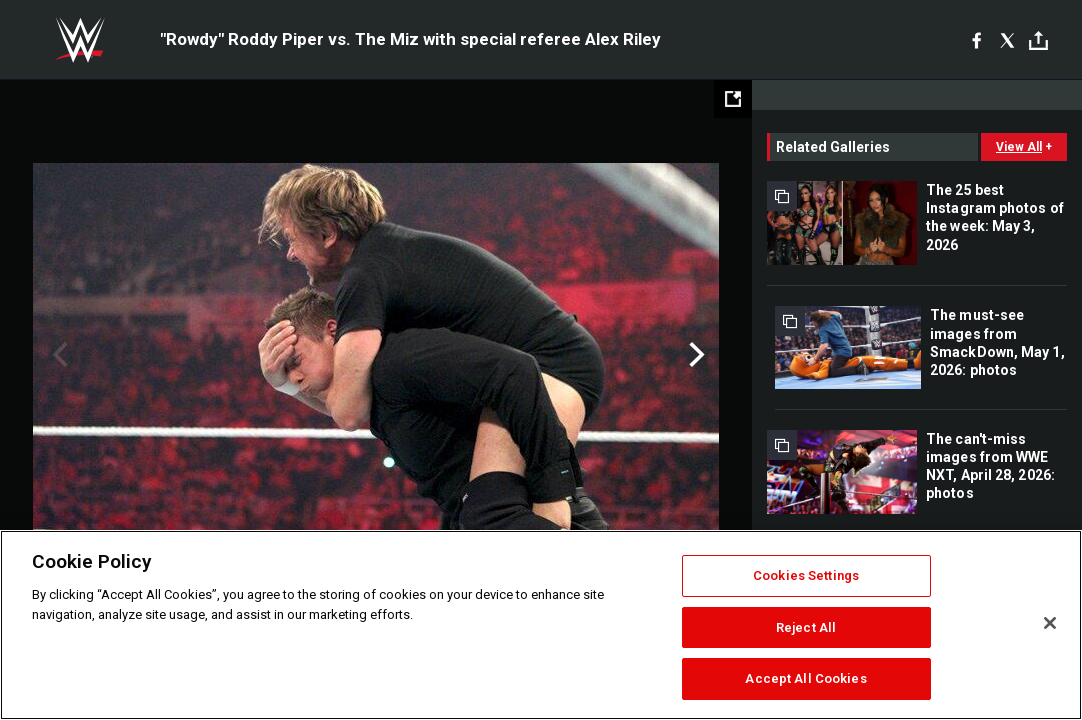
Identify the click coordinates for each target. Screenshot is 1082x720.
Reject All (806, 627)
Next (694, 355)
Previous (57, 355)
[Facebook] (976, 40)
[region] (541, 625)
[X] (1007, 40)
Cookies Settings (806, 575)
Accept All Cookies (805, 678)
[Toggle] (1038, 40)
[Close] (1050, 623)
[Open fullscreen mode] (733, 99)
